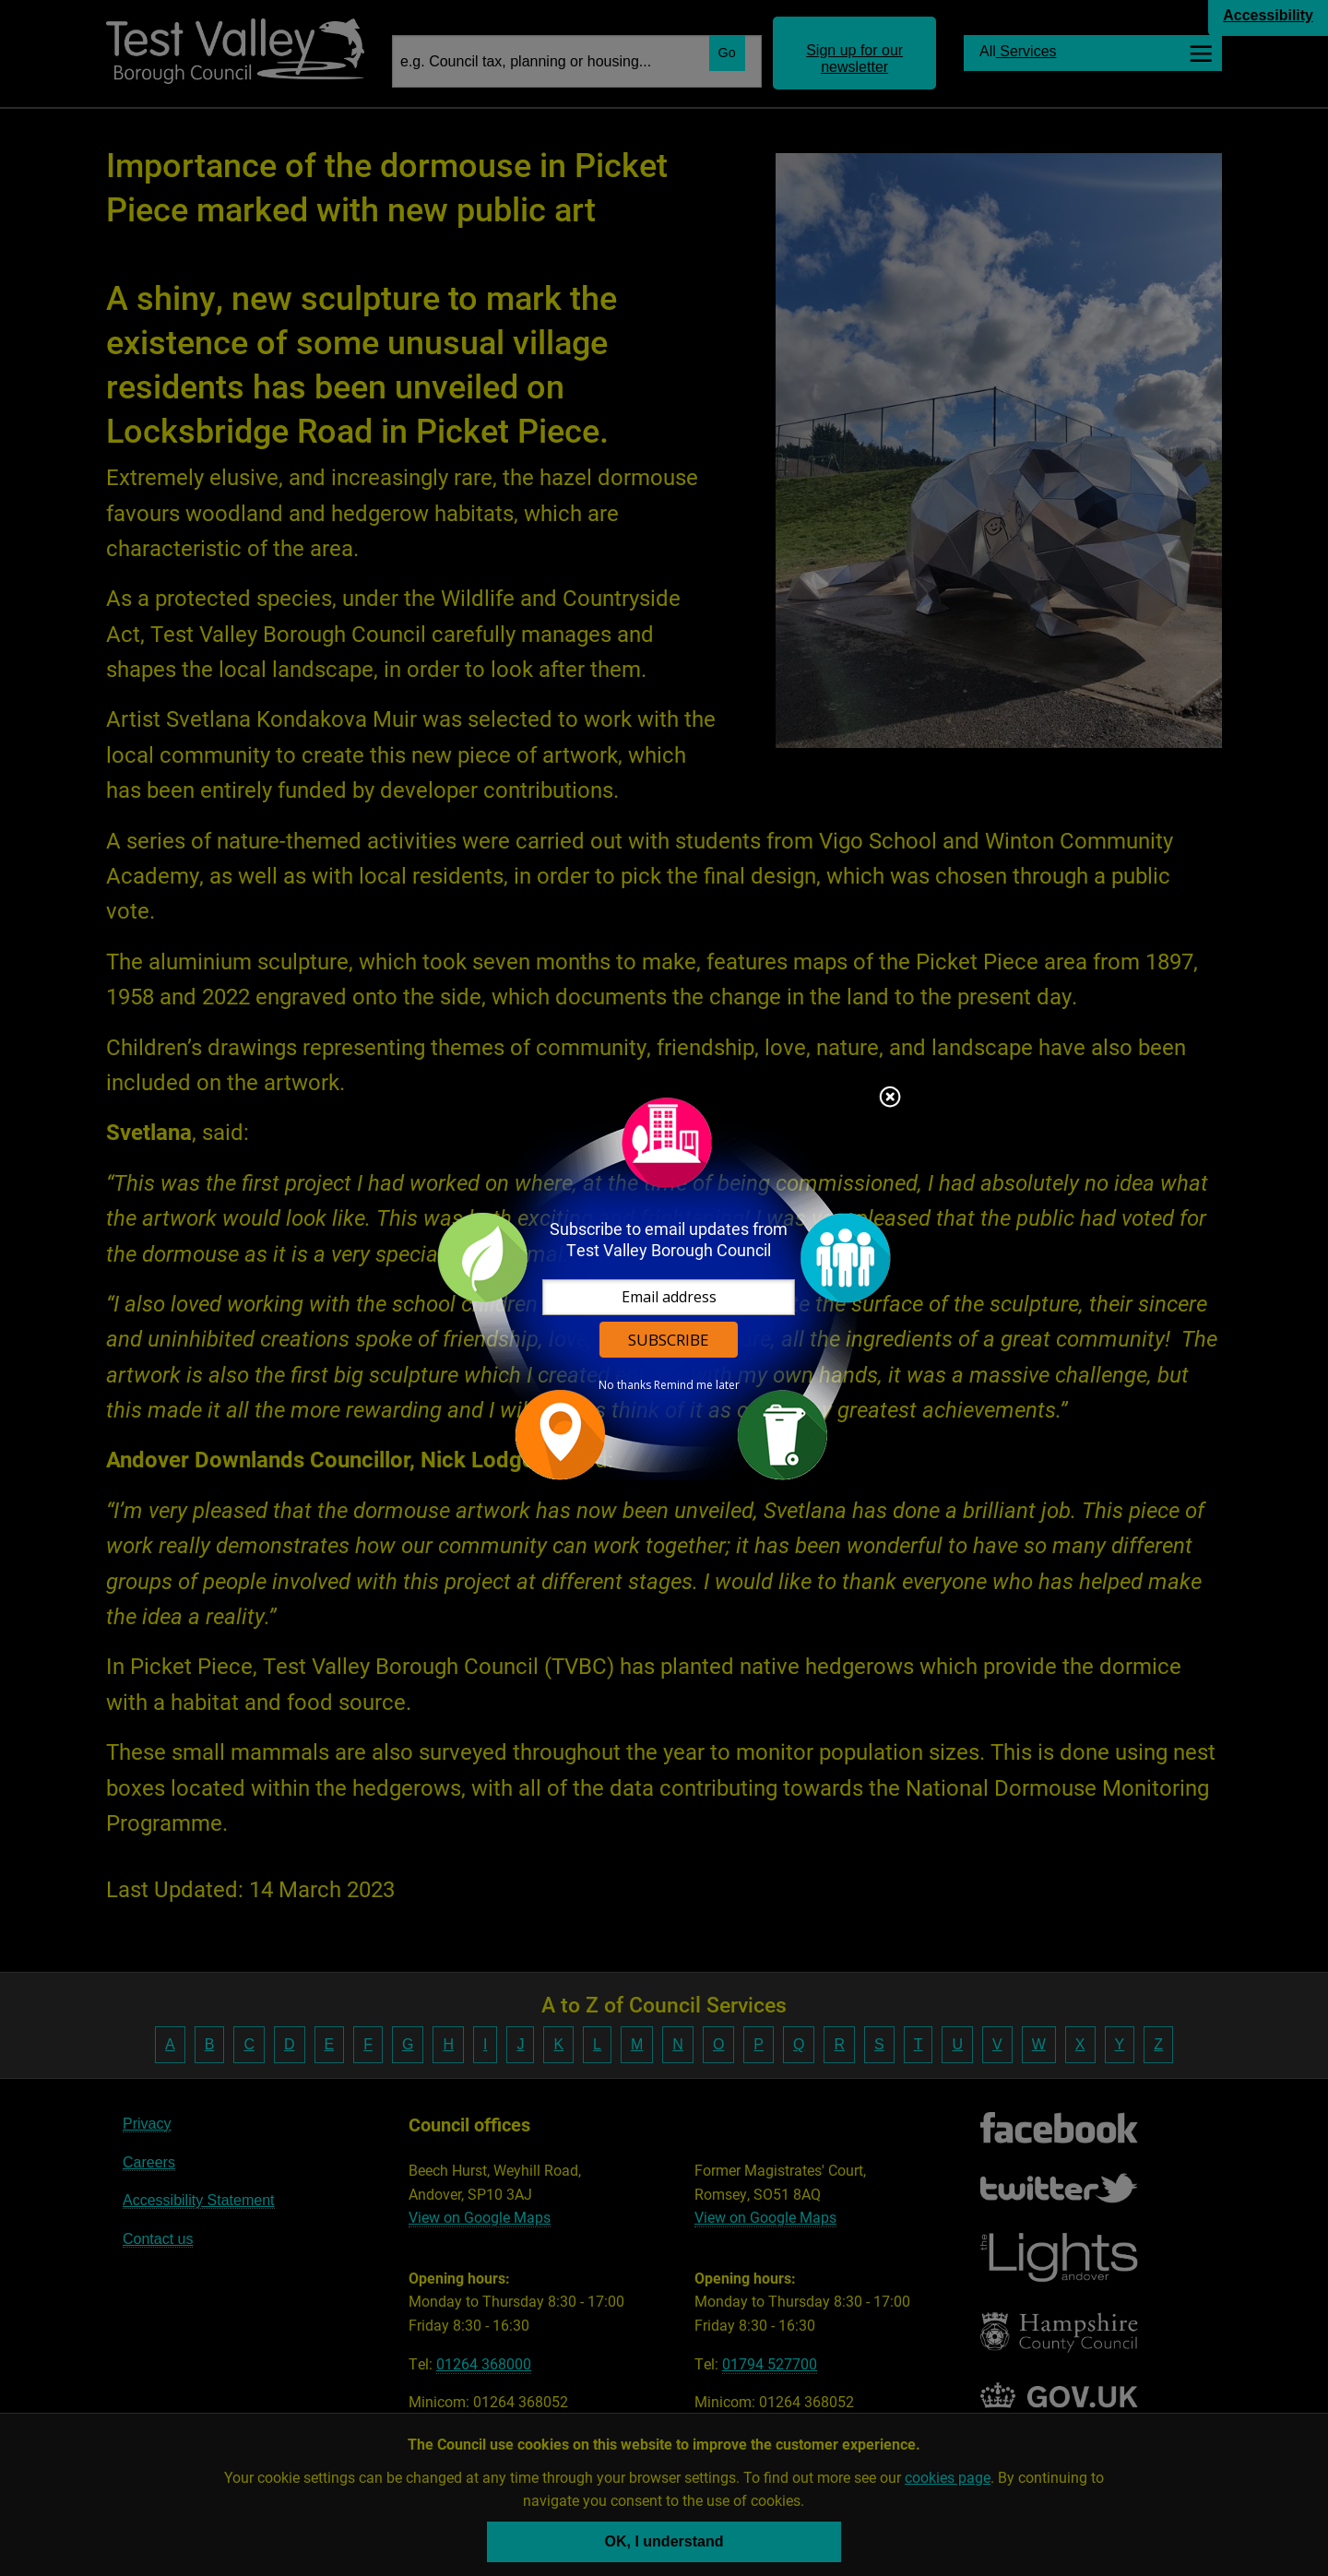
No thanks (625, 1385)
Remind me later (697, 1385)
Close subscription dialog (890, 1098)
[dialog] (664, 1288)
